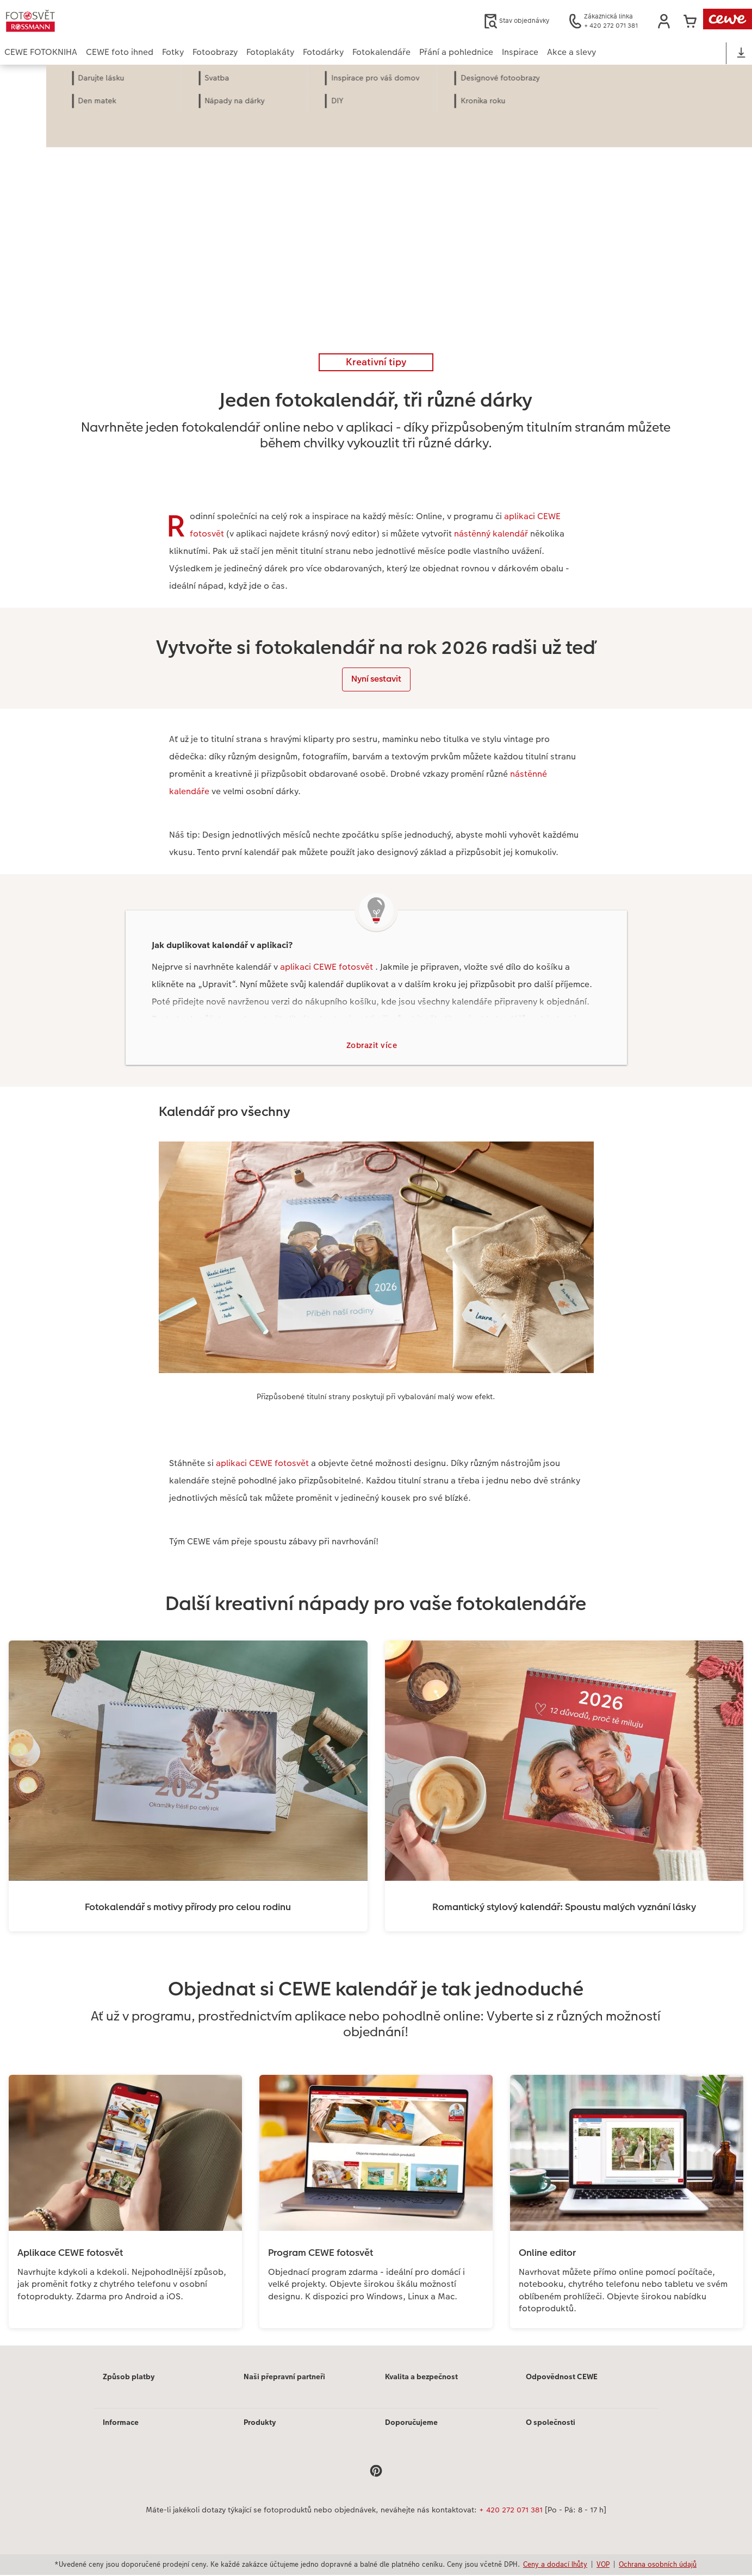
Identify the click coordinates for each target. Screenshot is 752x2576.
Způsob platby (128, 2377)
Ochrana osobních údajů (658, 2565)
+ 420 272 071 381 (511, 2510)
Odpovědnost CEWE (562, 2377)
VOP (603, 2565)
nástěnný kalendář (491, 533)
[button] (664, 21)
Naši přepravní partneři (284, 2377)
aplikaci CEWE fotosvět (327, 966)
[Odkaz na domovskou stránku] (110, 21)
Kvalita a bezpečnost (421, 2377)
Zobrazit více (371, 1046)
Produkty (260, 2423)
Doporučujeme (411, 2423)
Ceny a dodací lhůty (555, 2565)
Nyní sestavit (376, 678)
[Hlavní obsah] (376, 1206)
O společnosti (550, 2423)
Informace (121, 2423)
